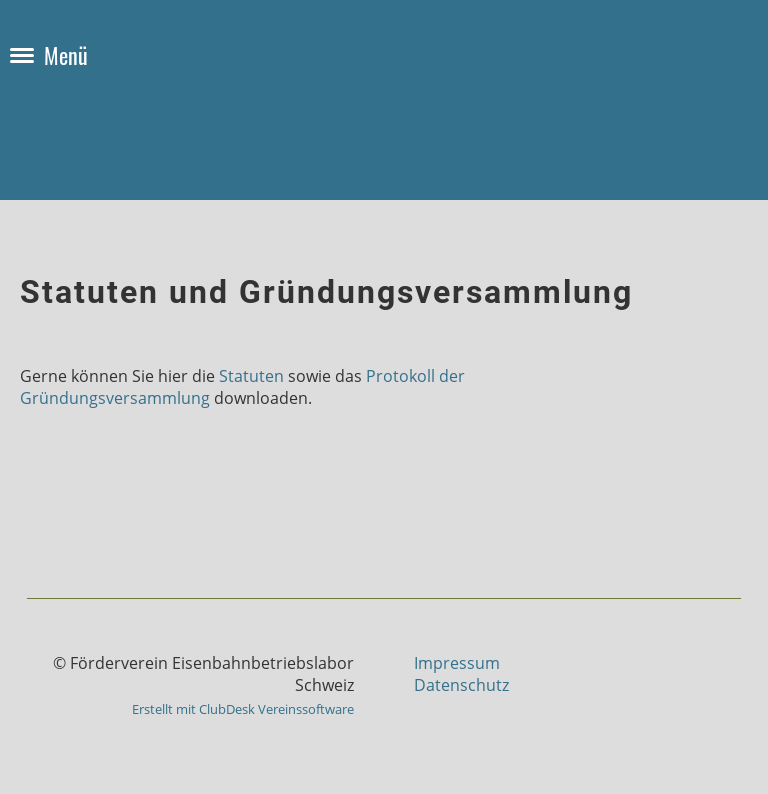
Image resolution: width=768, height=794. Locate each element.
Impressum (457, 663)
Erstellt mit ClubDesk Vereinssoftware (243, 709)
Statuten (251, 376)
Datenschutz (461, 685)
